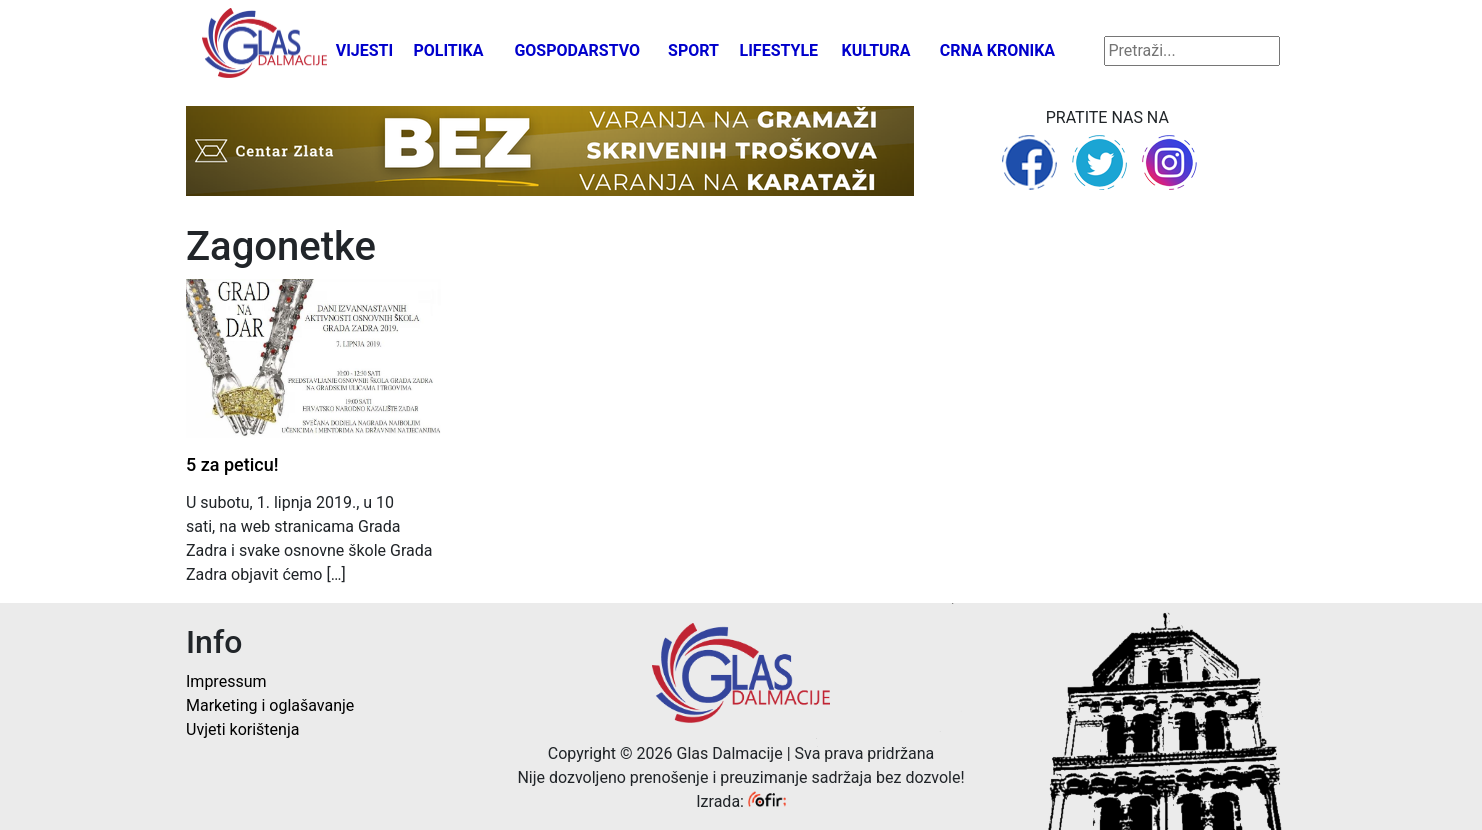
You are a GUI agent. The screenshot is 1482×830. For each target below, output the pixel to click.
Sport (693, 50)
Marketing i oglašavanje (270, 705)
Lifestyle (779, 50)
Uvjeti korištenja (242, 729)
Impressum (226, 681)
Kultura (876, 50)
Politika (448, 50)
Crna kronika (997, 50)
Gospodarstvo (577, 50)
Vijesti (365, 50)
